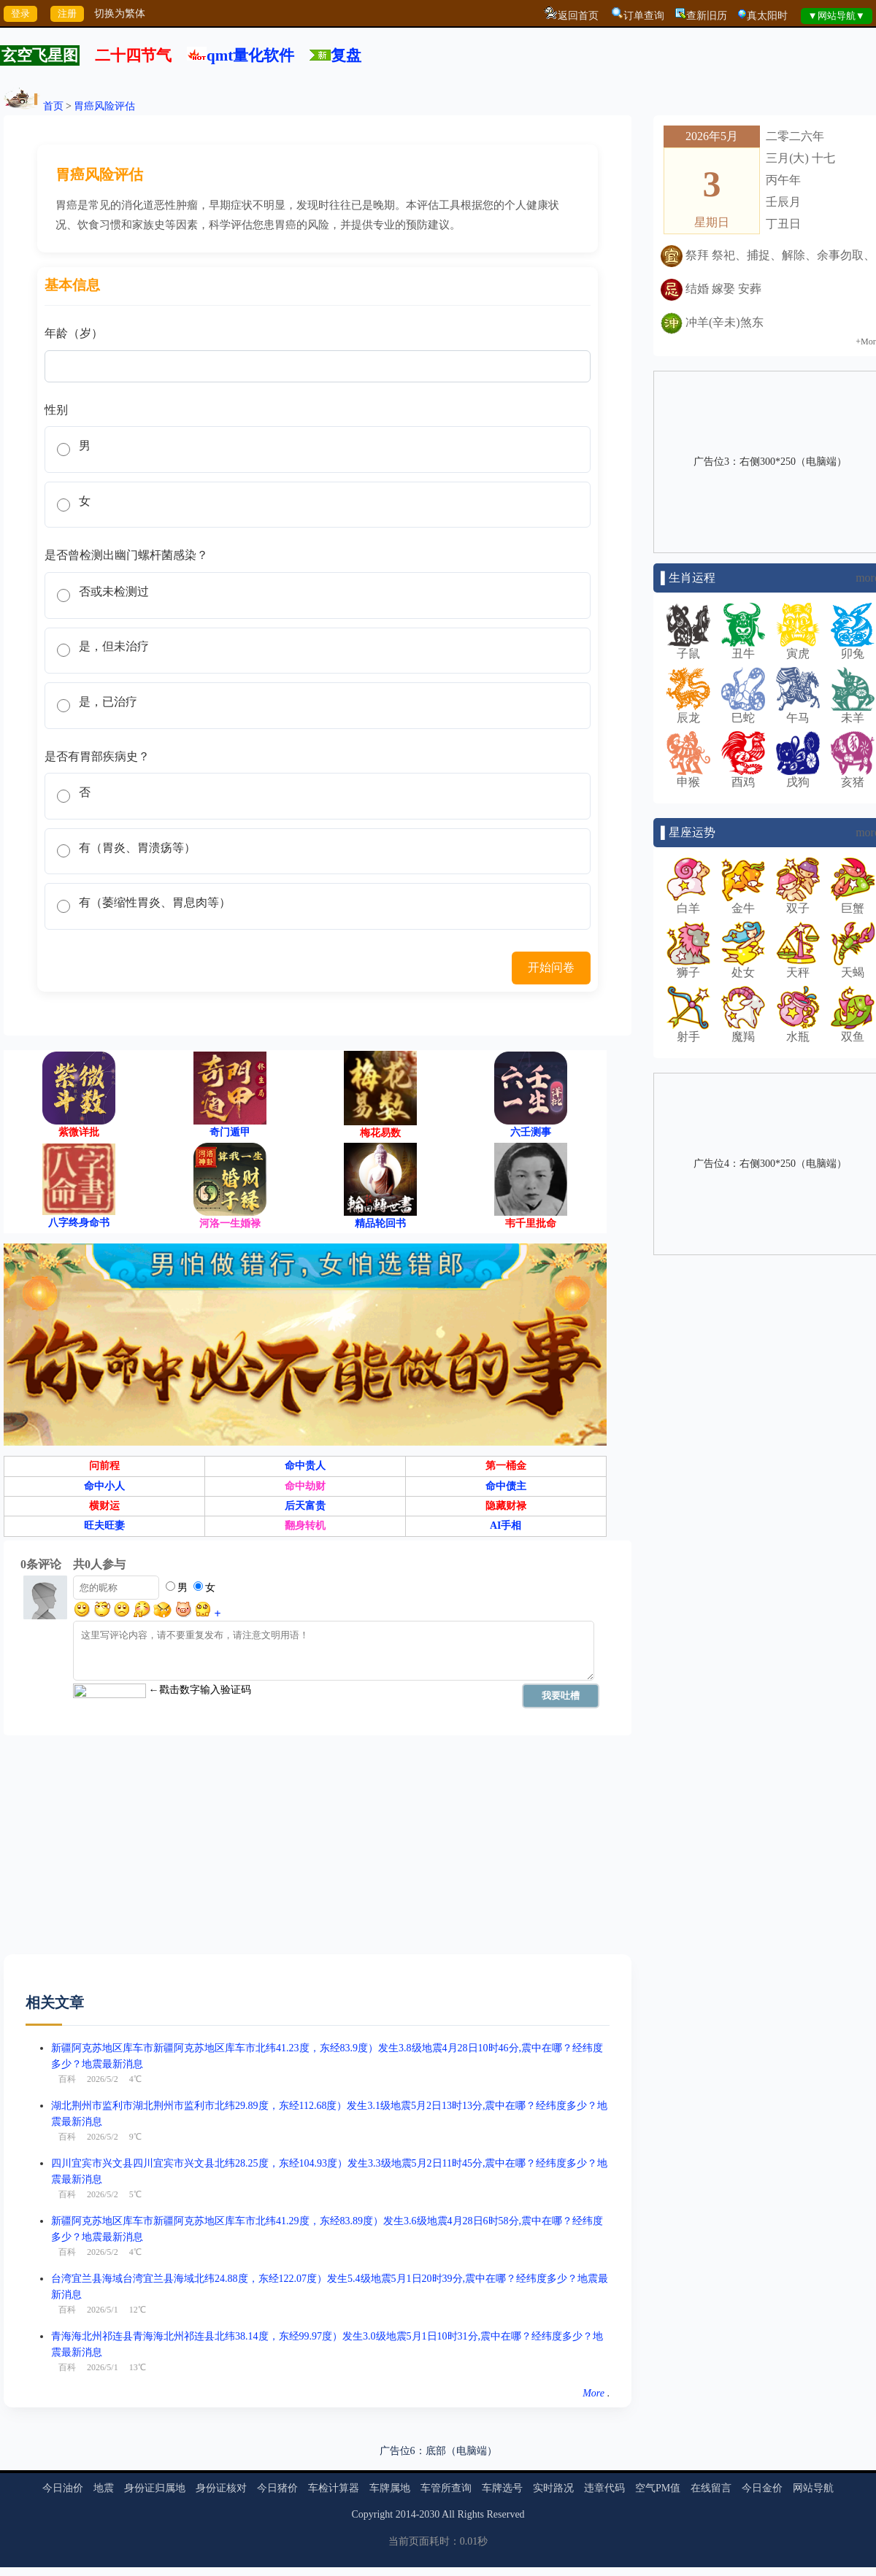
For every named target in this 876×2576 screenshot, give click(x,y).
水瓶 (798, 1031)
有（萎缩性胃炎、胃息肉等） (158, 925)
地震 (103, 2511)
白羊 (688, 902)
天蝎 (853, 967)
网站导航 (813, 2511)
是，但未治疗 (117, 657)
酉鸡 (743, 776)
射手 (688, 1031)
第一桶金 (505, 1489)
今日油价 (62, 2511)
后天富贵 (305, 1529)
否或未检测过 (117, 599)
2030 (429, 2537)
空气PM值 (657, 2511)
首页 (53, 106)
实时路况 (553, 2511)
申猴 (688, 776)
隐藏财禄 (505, 1529)
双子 (798, 902)
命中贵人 (305, 1489)
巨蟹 (853, 902)
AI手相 (506, 1548)
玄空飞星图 (39, 55)
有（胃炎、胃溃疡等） (140, 866)
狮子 (688, 967)
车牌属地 (389, 2511)
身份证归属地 (154, 2511)
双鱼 (853, 1031)
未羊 (853, 712)
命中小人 (104, 1508)
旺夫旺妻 (104, 1548)
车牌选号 (502, 2511)
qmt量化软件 (250, 55)
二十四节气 (133, 55)
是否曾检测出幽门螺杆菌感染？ (126, 561)
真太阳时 (767, 15)
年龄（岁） (74, 333)
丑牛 (743, 648)
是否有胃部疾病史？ (97, 771)
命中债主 (505, 1508)
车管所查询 (446, 2511)
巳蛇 (743, 712)
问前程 (104, 1489)
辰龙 (688, 712)
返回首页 (578, 15)
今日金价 (762, 2511)
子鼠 (688, 648)
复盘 (346, 55)
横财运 (104, 1529)
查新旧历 (706, 15)
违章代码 (604, 2511)
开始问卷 (549, 990)
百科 (67, 2102)
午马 (798, 712)
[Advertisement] (269, 1875)
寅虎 (798, 648)
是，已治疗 (111, 715)
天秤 (798, 967)
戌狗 (798, 776)
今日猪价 (277, 2511)
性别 (56, 410)
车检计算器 (333, 2511)
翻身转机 (305, 1548)
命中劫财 (305, 1508)
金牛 (743, 902)
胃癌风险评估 (104, 106)
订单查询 (643, 15)
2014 (406, 2537)
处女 (743, 967)
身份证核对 (221, 2511)
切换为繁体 (119, 13)
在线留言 (711, 2511)
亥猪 (853, 776)
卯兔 (853, 648)
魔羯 (743, 1031)
